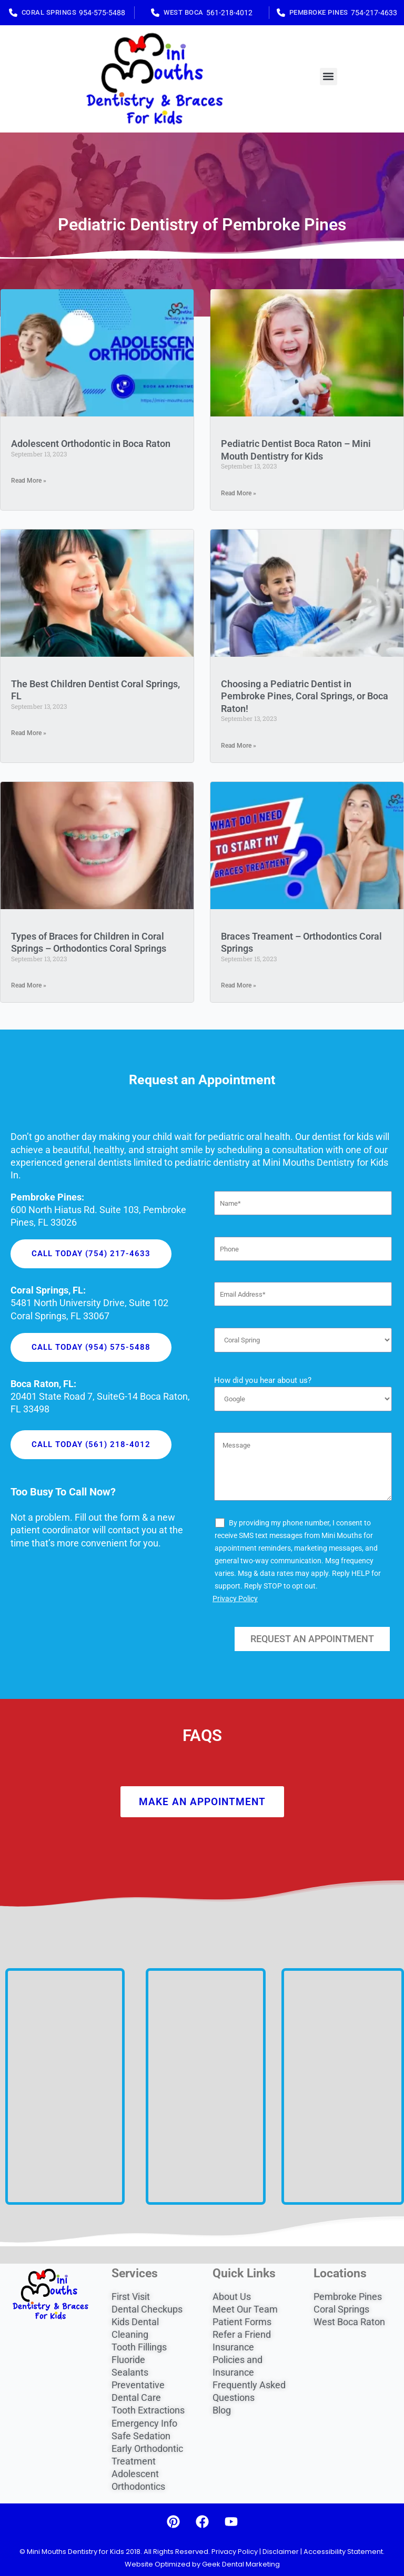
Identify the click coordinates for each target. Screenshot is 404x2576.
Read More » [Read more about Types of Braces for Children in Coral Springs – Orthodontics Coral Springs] (28, 985)
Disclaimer (280, 2552)
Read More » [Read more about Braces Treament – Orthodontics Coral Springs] (238, 985)
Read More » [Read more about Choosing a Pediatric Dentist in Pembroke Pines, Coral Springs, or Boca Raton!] (238, 745)
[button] (328, 76)
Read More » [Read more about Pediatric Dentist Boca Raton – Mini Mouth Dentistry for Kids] (238, 493)
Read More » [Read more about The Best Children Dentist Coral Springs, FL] (28, 733)
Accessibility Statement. (344, 2552)
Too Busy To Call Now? (63, 1491)
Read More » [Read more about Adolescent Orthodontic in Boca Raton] (28, 480)
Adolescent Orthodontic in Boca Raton (90, 443)
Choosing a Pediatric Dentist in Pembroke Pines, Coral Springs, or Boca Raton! (304, 696)
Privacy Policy (235, 1598)
